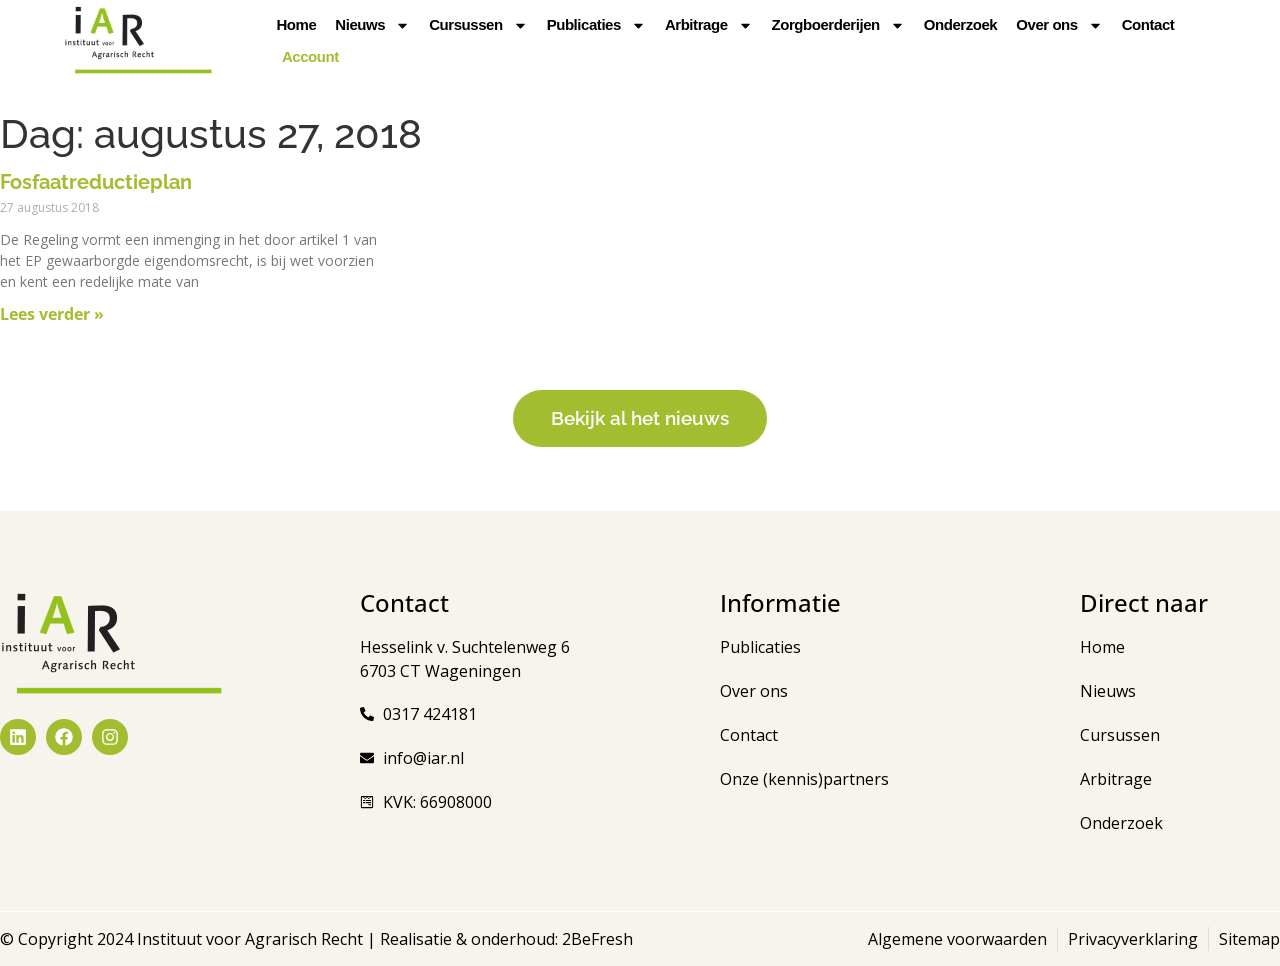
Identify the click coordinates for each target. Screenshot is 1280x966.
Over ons (1059, 25)
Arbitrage (709, 25)
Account (310, 56)
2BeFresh (595, 939)
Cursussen (478, 25)
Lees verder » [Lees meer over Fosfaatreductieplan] (52, 314)
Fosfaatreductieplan (96, 182)
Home (296, 24)
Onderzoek (960, 24)
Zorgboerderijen (838, 25)
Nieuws (372, 25)
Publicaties (596, 25)
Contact (1148, 24)
